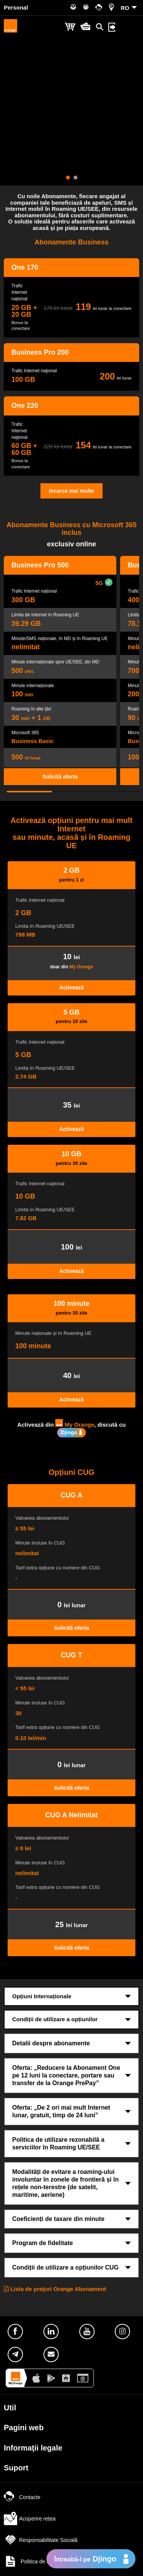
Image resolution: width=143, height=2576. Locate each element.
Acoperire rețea (30, 2519)
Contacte (22, 2497)
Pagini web (23, 2427)
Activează (71, 987)
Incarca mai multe (71, 491)
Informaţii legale (33, 2448)
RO (125, 8)
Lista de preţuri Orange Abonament (55, 2289)
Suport (16, 2468)
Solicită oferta (60, 777)
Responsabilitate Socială (40, 2540)
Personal (16, 7)
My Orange (81, 966)
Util (10, 2407)
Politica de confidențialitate (44, 2561)
